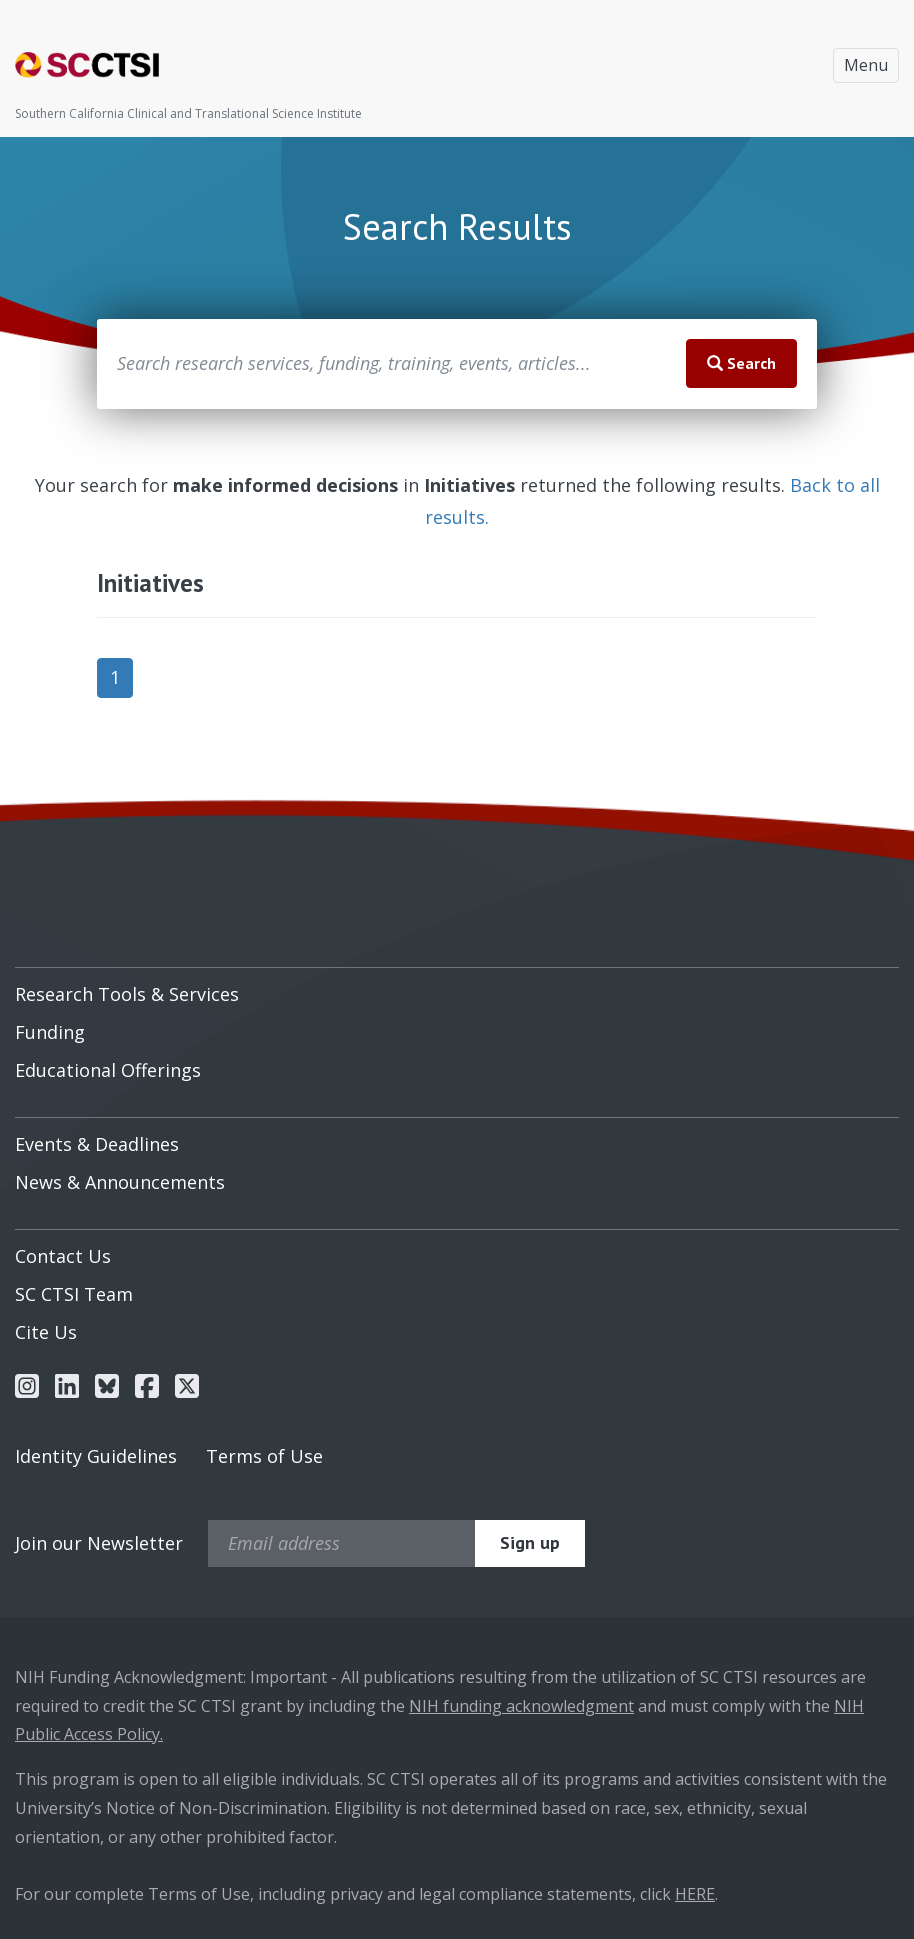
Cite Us (46, 1332)
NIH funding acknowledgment (521, 1706)
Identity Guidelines (96, 1456)
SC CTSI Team (74, 1294)
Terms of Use (264, 1456)
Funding (50, 1032)
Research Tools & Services (127, 994)
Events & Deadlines (97, 1144)
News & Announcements (120, 1182)
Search (741, 363)
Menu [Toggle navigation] (866, 65)
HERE (695, 1894)
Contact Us (63, 1256)
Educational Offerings (108, 1070)
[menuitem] (457, 987)
